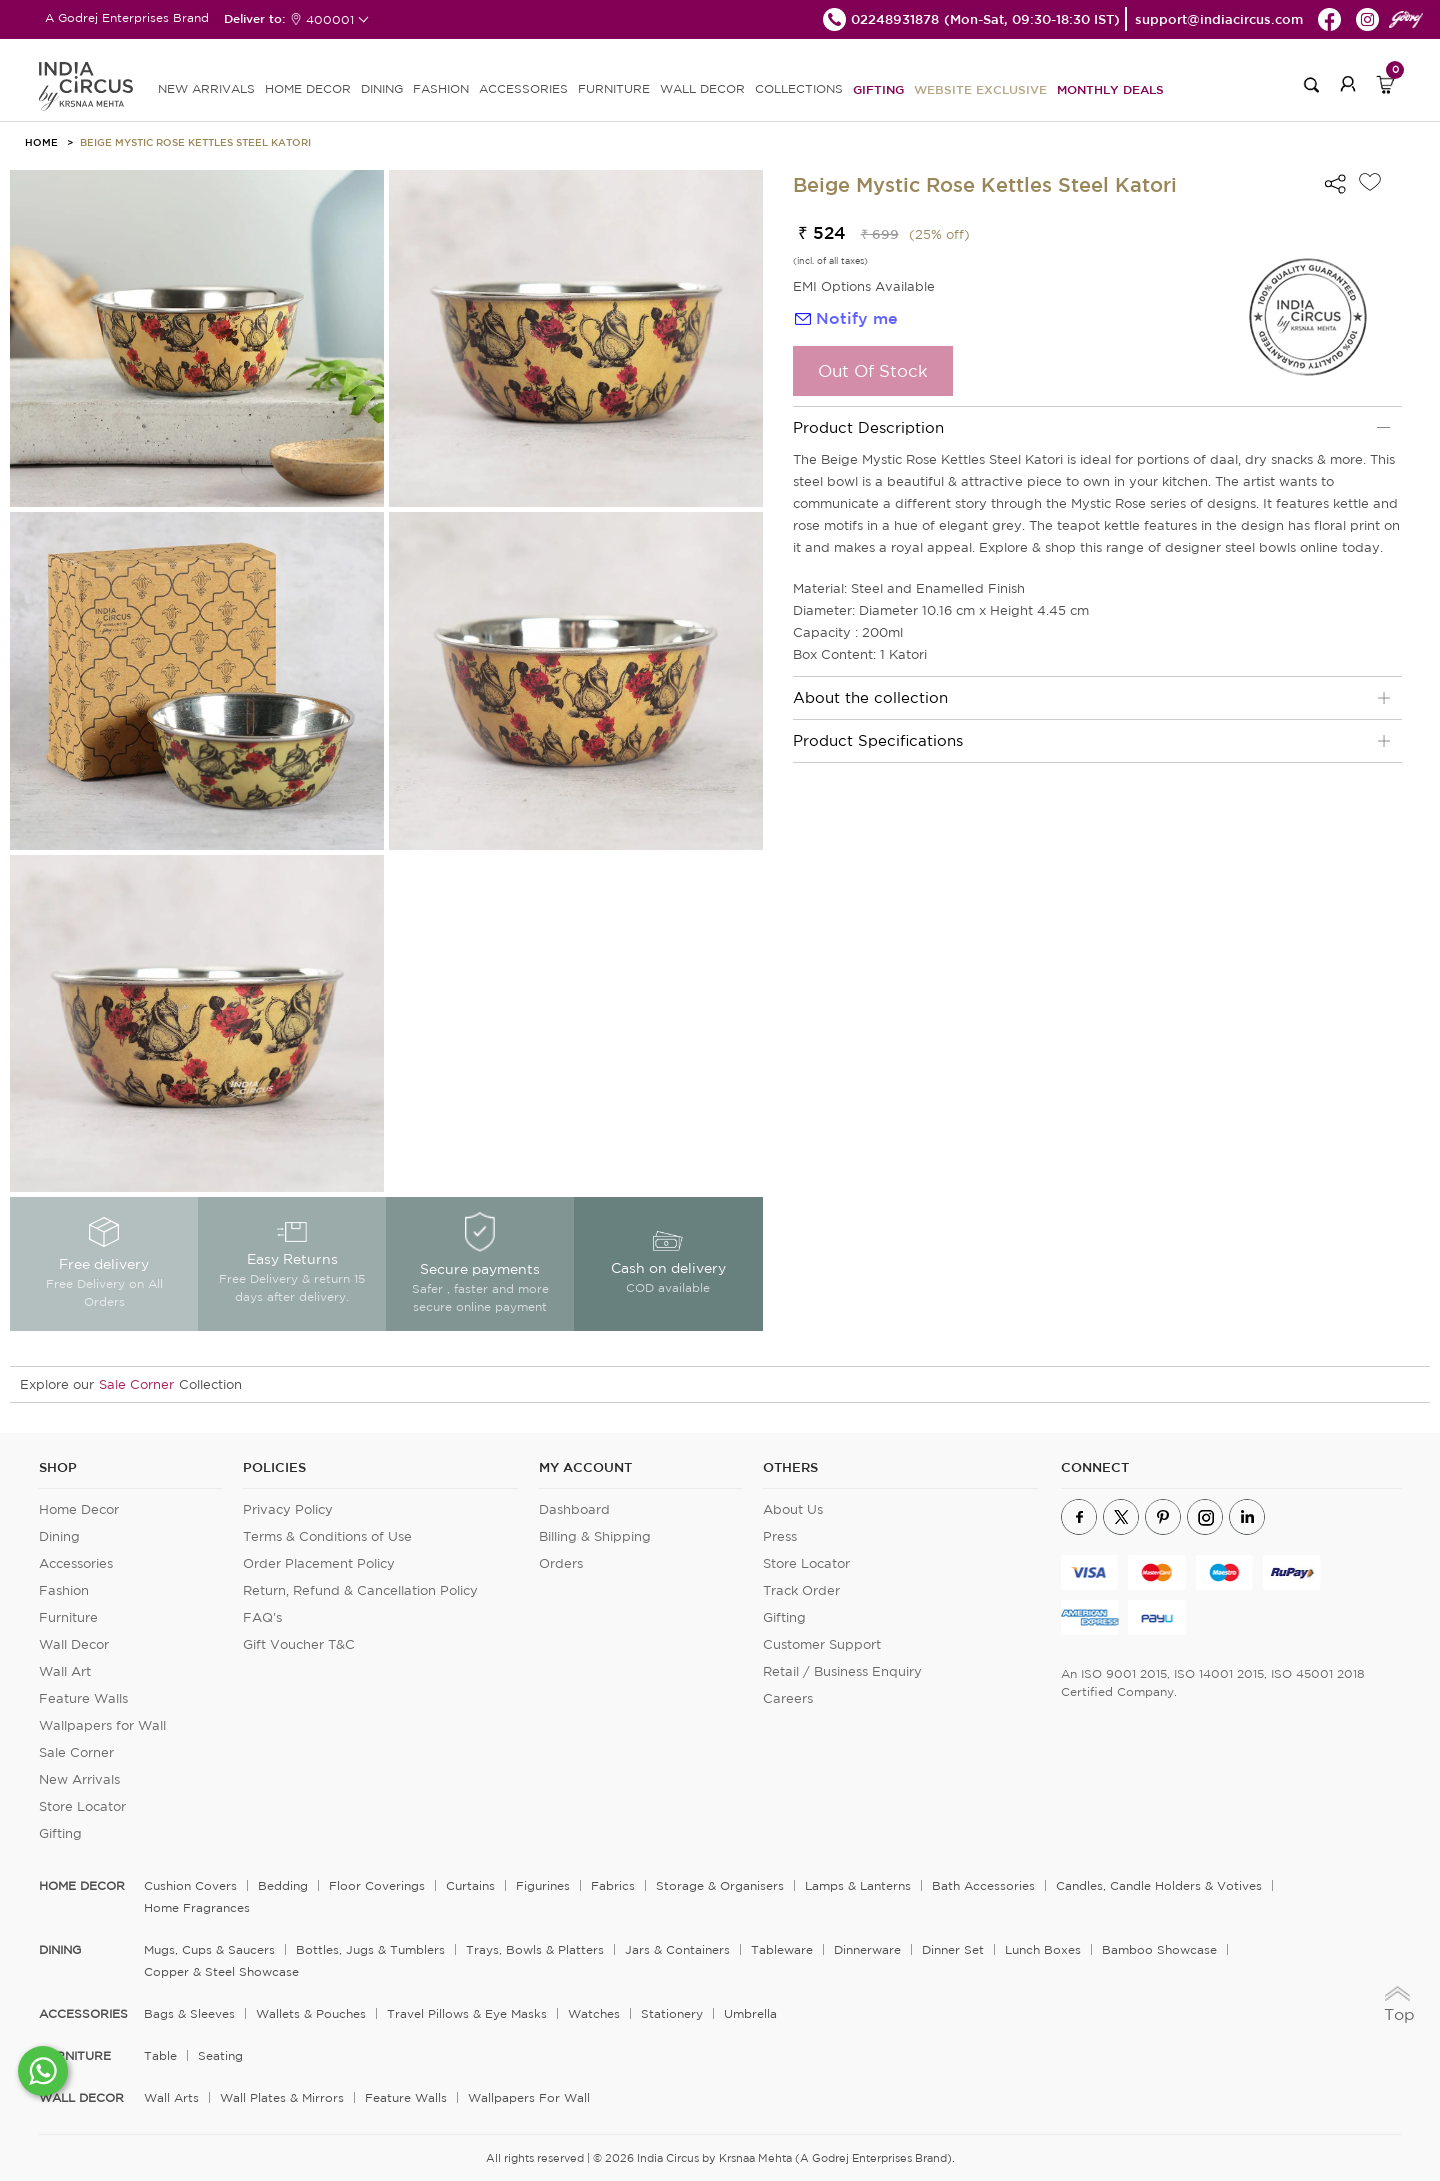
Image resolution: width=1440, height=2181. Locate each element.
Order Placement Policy (319, 1563)
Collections (799, 88)
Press (780, 1536)
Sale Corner (136, 1384)
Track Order (801, 1590)
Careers (788, 1698)
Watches (594, 2013)
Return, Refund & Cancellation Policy (360, 1590)
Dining (59, 1536)
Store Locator (82, 1806)
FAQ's (262, 1617)
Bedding (283, 1885)
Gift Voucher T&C (299, 1644)
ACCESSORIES (523, 88)
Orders (561, 1563)
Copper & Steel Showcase (221, 1971)
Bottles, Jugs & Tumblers (370, 1949)
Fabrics (613, 1885)
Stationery (672, 2013)
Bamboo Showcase (1159, 1949)
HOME (41, 142)
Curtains (470, 1885)
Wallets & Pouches (311, 2013)
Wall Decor (74, 1644)
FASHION (441, 88)
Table (160, 2055)
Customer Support (822, 1644)
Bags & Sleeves (189, 2013)
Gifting (878, 89)
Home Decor (79, 1509)
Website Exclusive (980, 89)
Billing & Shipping (595, 1536)
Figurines (543, 1885)
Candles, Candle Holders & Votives (1159, 1885)
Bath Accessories (983, 1885)
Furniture (68, 1617)
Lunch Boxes (1043, 1949)
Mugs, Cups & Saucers (209, 1949)
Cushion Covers (190, 1885)
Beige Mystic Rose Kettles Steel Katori (195, 142)
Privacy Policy (288, 1509)
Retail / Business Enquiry (842, 1671)
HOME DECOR (308, 88)
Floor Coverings (377, 1885)
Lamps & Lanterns (858, 1885)
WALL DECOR (702, 88)
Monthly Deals (1110, 89)
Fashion (64, 1590)
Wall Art (65, 1671)
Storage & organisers (720, 1885)
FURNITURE (614, 88)
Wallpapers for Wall (102, 1725)
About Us (793, 1509)
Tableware (782, 1949)
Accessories (76, 1563)
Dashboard (574, 1509)
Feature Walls (83, 1698)
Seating (220, 2055)
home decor (82, 1886)
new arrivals (206, 88)
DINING (382, 88)
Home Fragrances (197, 1907)
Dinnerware (867, 1949)
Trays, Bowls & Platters (535, 1949)
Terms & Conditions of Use (327, 1536)
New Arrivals (79, 1779)
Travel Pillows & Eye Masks (467, 2013)
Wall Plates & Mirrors (282, 2097)
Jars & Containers (677, 1949)
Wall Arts (171, 2097)
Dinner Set (953, 1949)
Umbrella (750, 2013)
